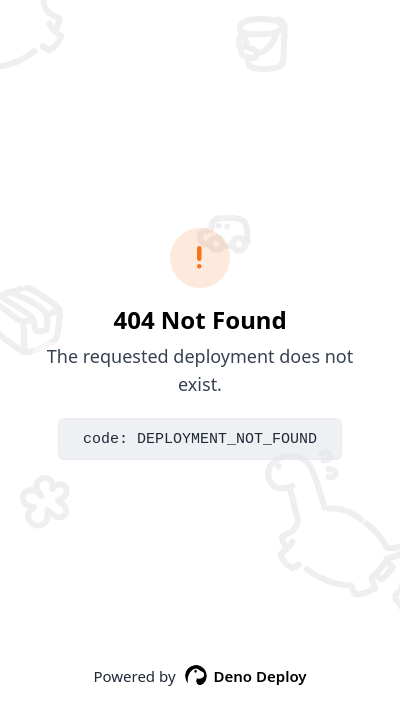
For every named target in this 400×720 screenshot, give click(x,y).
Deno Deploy (245, 676)
